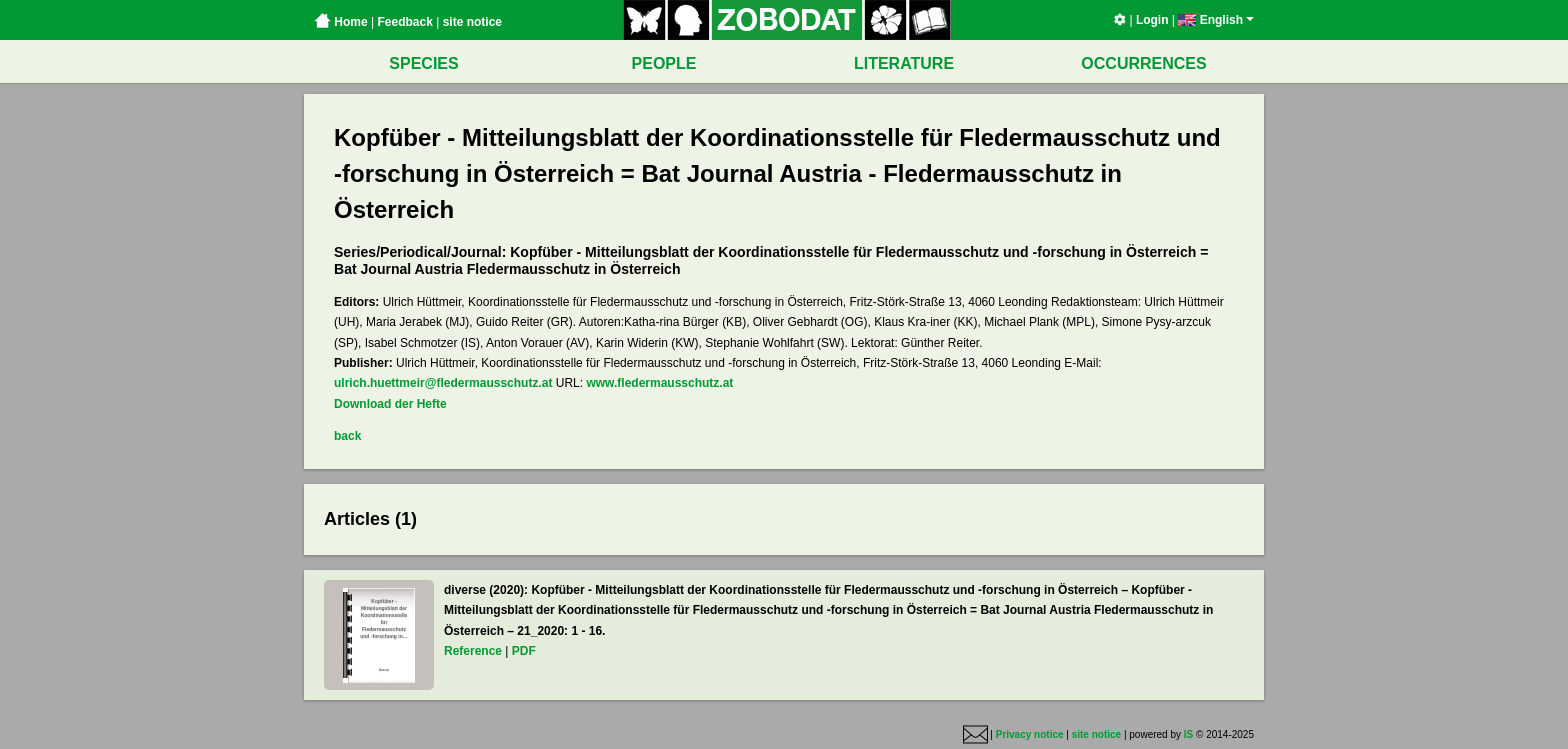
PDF (524, 651)
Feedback (404, 22)
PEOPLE (664, 63)
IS (1188, 735)
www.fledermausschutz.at (659, 383)
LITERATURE (904, 63)
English (1216, 20)
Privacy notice (1030, 735)
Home (341, 22)
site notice (472, 22)
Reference (473, 651)
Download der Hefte (390, 404)
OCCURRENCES (1143, 63)
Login (1152, 20)
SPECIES (423, 63)
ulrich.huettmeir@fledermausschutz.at (443, 383)
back (347, 436)
